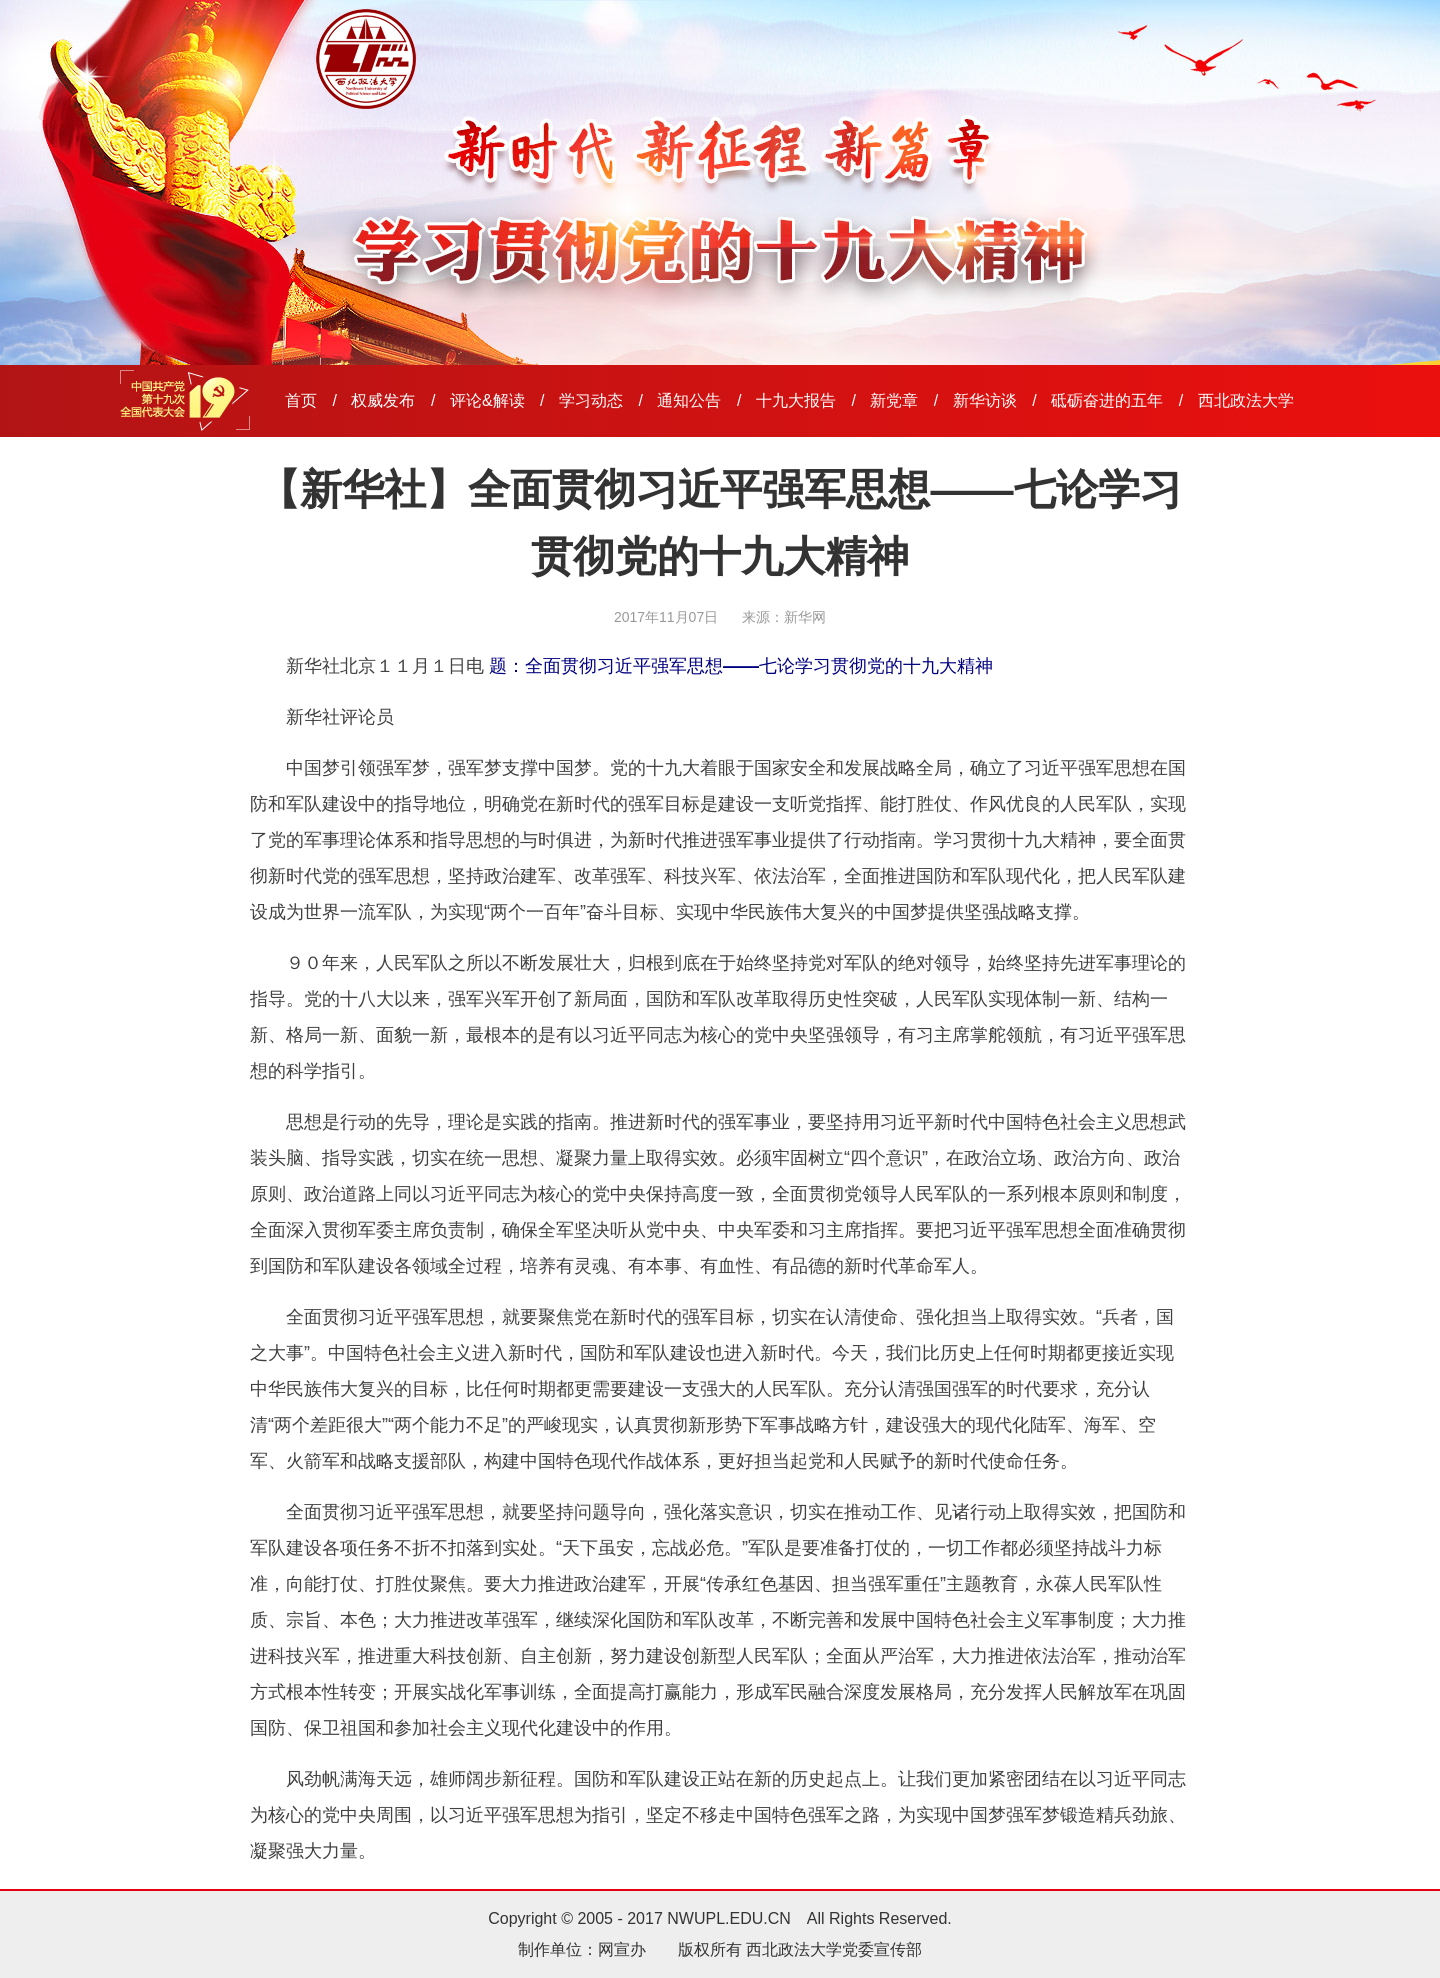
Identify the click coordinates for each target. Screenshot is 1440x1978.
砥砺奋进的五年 (1107, 400)
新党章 (894, 400)
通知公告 (689, 400)
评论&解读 (487, 400)
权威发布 (383, 400)
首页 (301, 400)
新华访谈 (985, 400)
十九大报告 (796, 400)
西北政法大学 (1246, 400)
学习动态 (591, 400)
